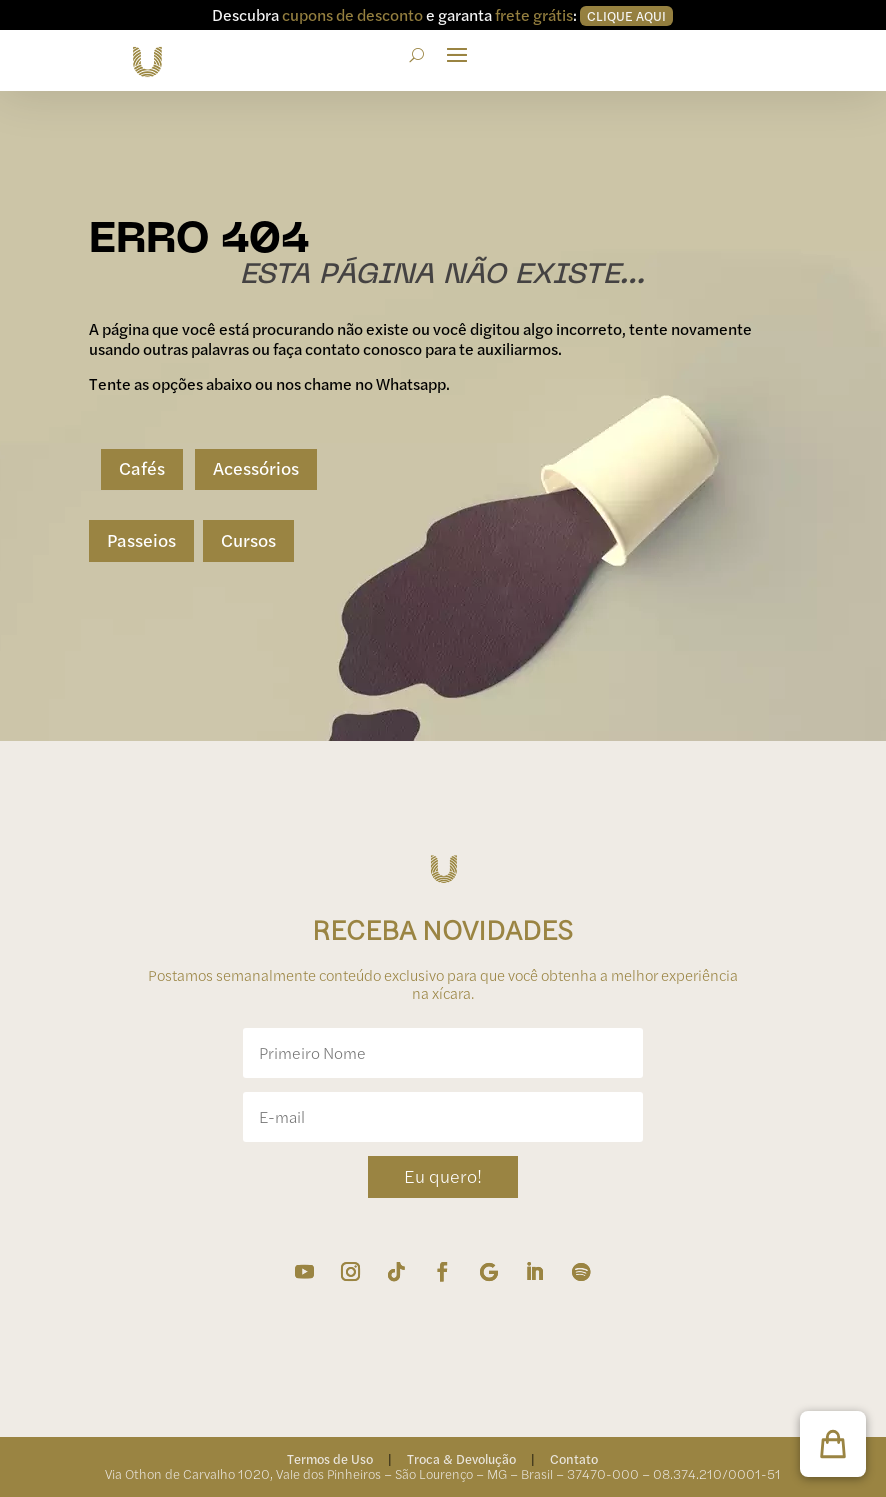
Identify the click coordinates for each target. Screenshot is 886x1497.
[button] (833, 1444)
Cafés (142, 467)
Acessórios (256, 467)
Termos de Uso (330, 1458)
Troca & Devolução (461, 1458)
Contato (574, 1458)
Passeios (141, 539)
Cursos (248, 539)
